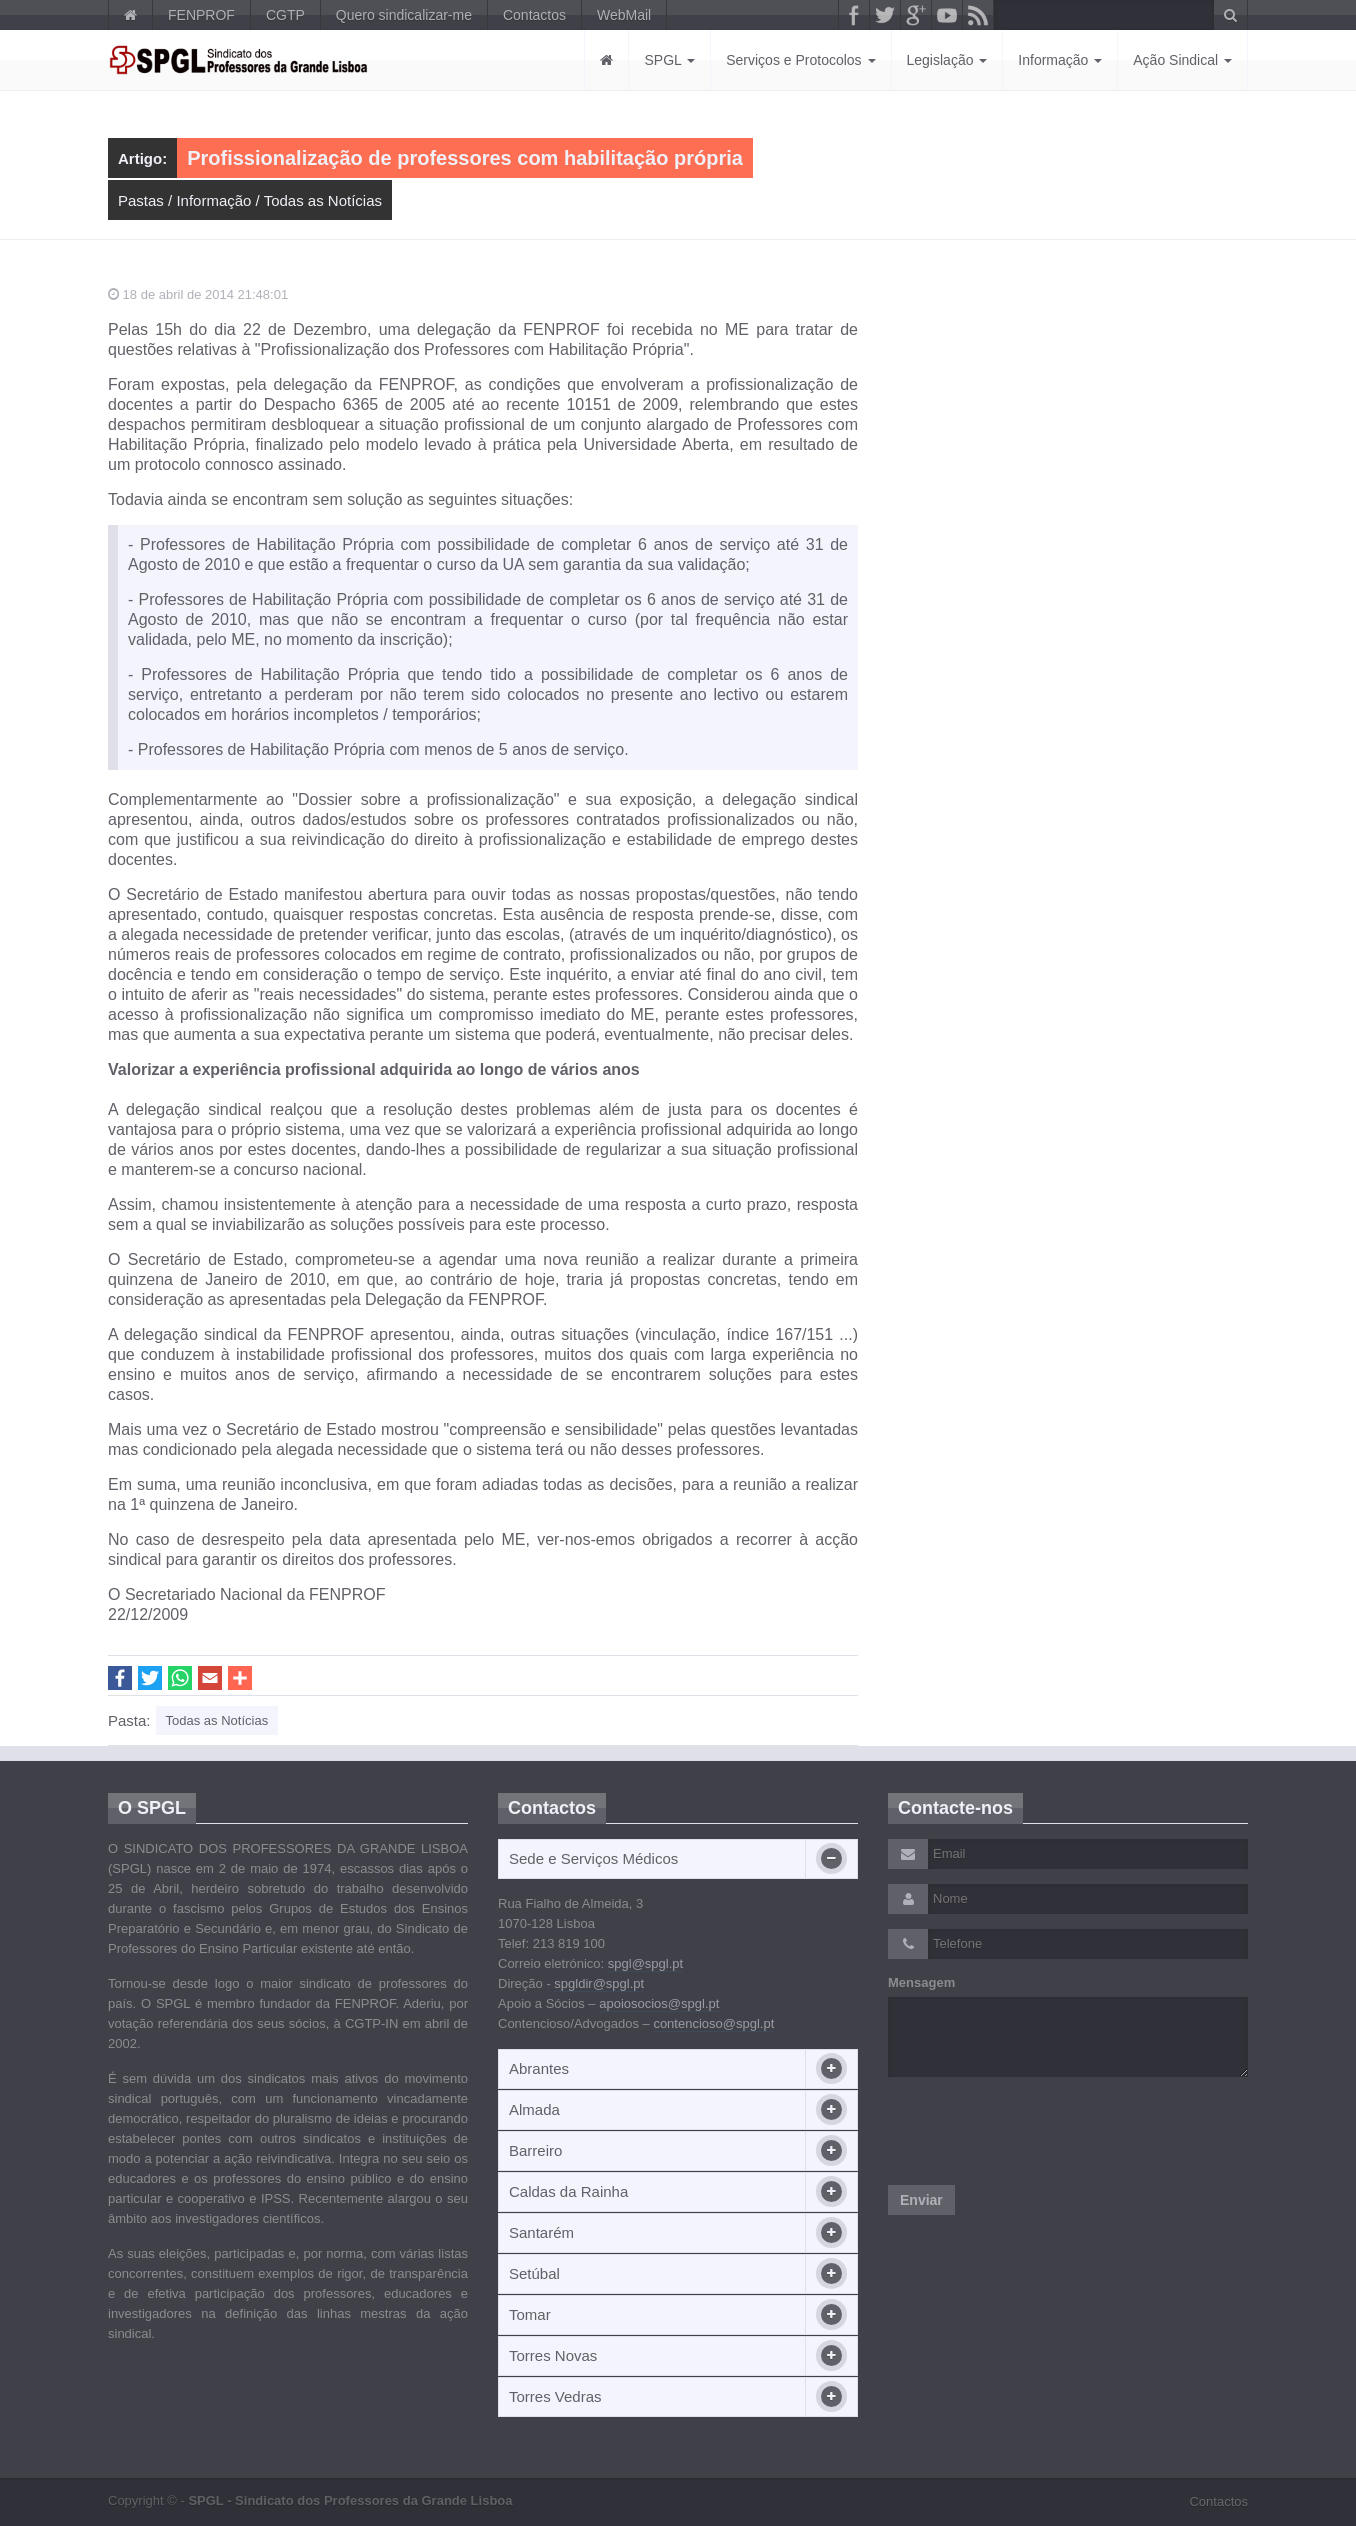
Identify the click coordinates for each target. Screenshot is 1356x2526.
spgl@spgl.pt (645, 1963)
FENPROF (201, 15)
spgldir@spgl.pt (599, 1983)
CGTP (285, 15)
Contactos (534, 15)
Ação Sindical (1182, 60)
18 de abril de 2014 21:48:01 (198, 294)
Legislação (947, 60)
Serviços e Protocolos (800, 60)
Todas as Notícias (323, 200)
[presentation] (1040, 2131)
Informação (1060, 60)
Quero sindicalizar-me (404, 15)
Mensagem (921, 1982)
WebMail (624, 15)
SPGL (669, 60)
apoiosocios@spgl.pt (659, 2003)
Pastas (141, 200)
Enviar (921, 2200)
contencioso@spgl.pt (713, 2023)
